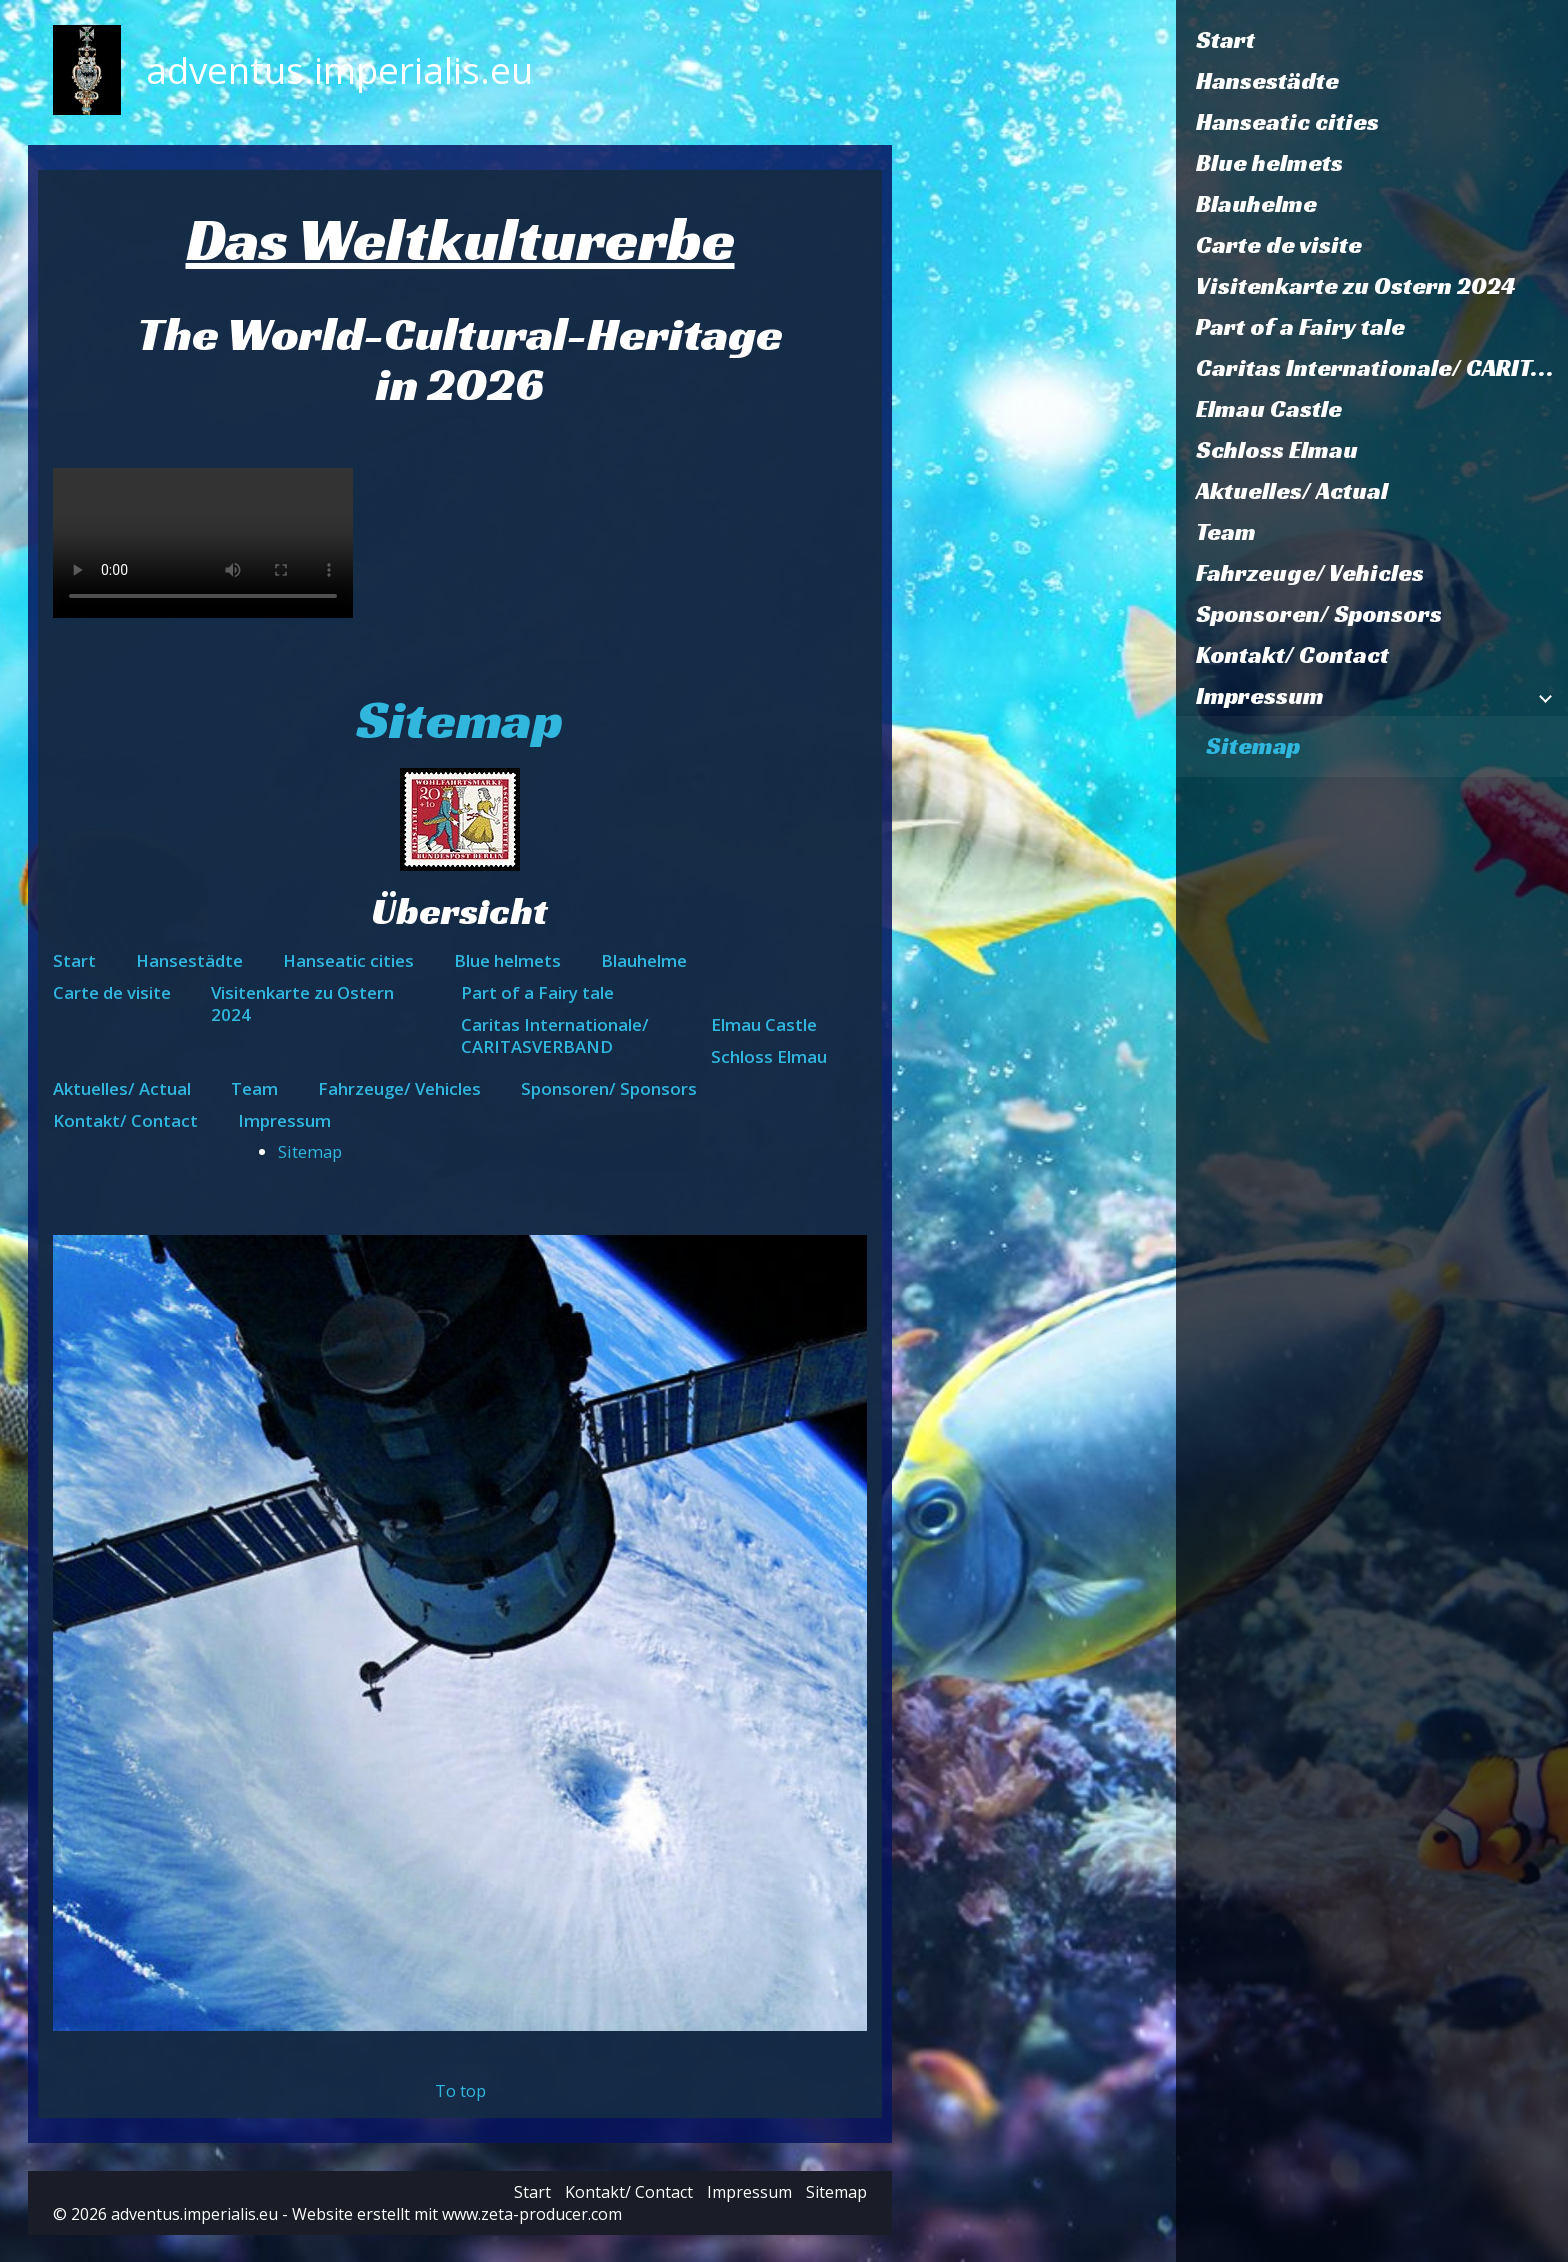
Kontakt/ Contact (1292, 655)
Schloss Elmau (1277, 450)
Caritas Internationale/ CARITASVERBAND (1382, 368)
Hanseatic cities (1287, 122)
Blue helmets (1269, 163)
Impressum (1260, 696)
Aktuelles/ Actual (1292, 491)
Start (1225, 40)
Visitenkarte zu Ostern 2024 (1356, 286)
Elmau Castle (1269, 409)
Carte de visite (1279, 245)
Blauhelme (1256, 204)
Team (1226, 532)
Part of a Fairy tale (1300, 327)
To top (460, 2090)
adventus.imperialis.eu (339, 70)
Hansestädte (1267, 81)
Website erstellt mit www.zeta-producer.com (457, 2214)
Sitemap (1253, 746)
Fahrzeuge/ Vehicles (1310, 573)
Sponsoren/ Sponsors (1319, 614)
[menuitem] (1372, 40)
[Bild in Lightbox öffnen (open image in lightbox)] (460, 1633)
